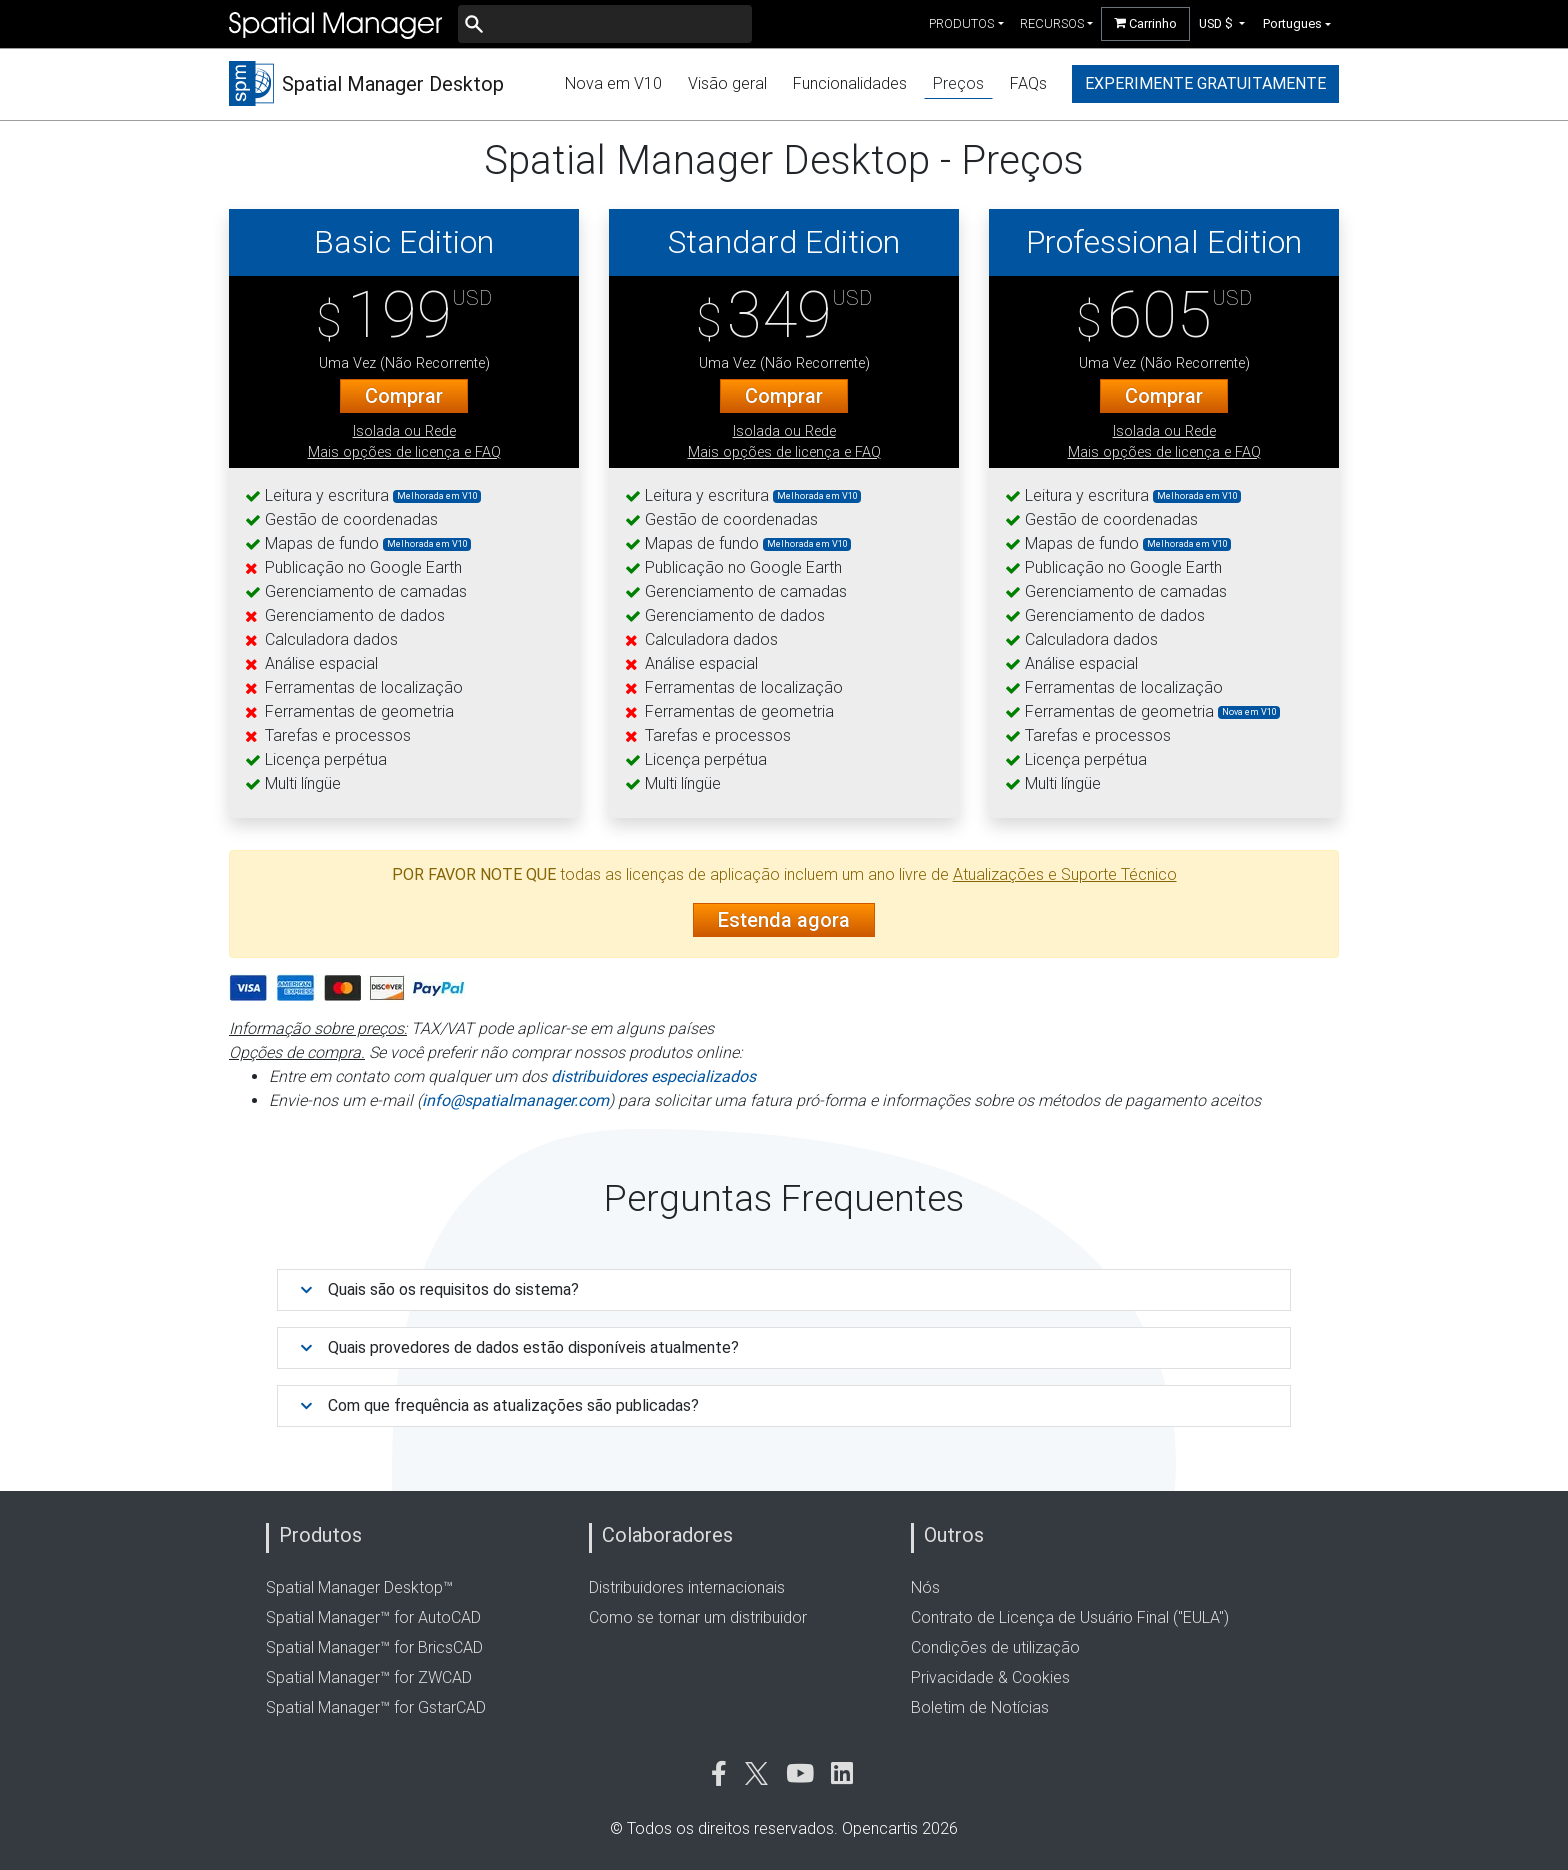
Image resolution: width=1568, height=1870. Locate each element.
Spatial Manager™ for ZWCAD (369, 1677)
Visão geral (727, 83)
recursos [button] (1052, 23)
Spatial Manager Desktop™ (359, 1587)
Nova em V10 (613, 83)
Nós (925, 1587)
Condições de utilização (995, 1647)
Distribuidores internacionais (687, 1587)
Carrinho (1145, 23)
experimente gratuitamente (1205, 83)
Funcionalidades (850, 83)
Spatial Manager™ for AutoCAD (373, 1617)
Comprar (404, 396)
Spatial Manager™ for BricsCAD (374, 1647)
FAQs (1028, 83)
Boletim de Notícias (980, 1707)
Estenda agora (784, 920)
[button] (1222, 23)
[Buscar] (605, 24)
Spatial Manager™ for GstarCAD (376, 1707)
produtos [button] (961, 23)
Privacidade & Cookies (990, 1677)
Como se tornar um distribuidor (698, 1617)
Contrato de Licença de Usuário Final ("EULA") (1070, 1617)
